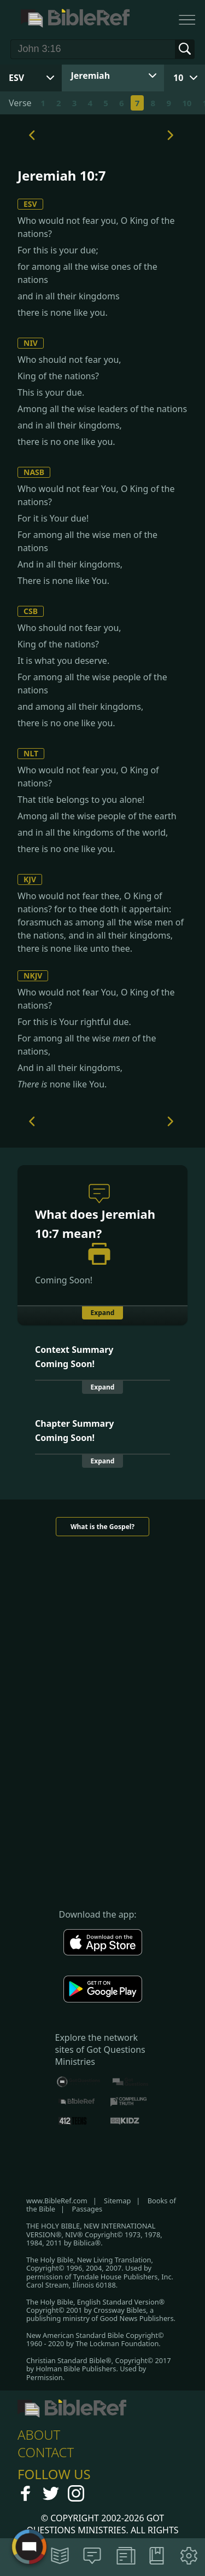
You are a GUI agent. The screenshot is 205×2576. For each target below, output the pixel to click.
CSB (31, 611)
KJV (30, 879)
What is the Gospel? (102, 1526)
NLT (31, 753)
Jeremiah (90, 76)
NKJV (33, 975)
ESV (30, 204)
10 (178, 78)
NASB (34, 472)
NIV (31, 343)
